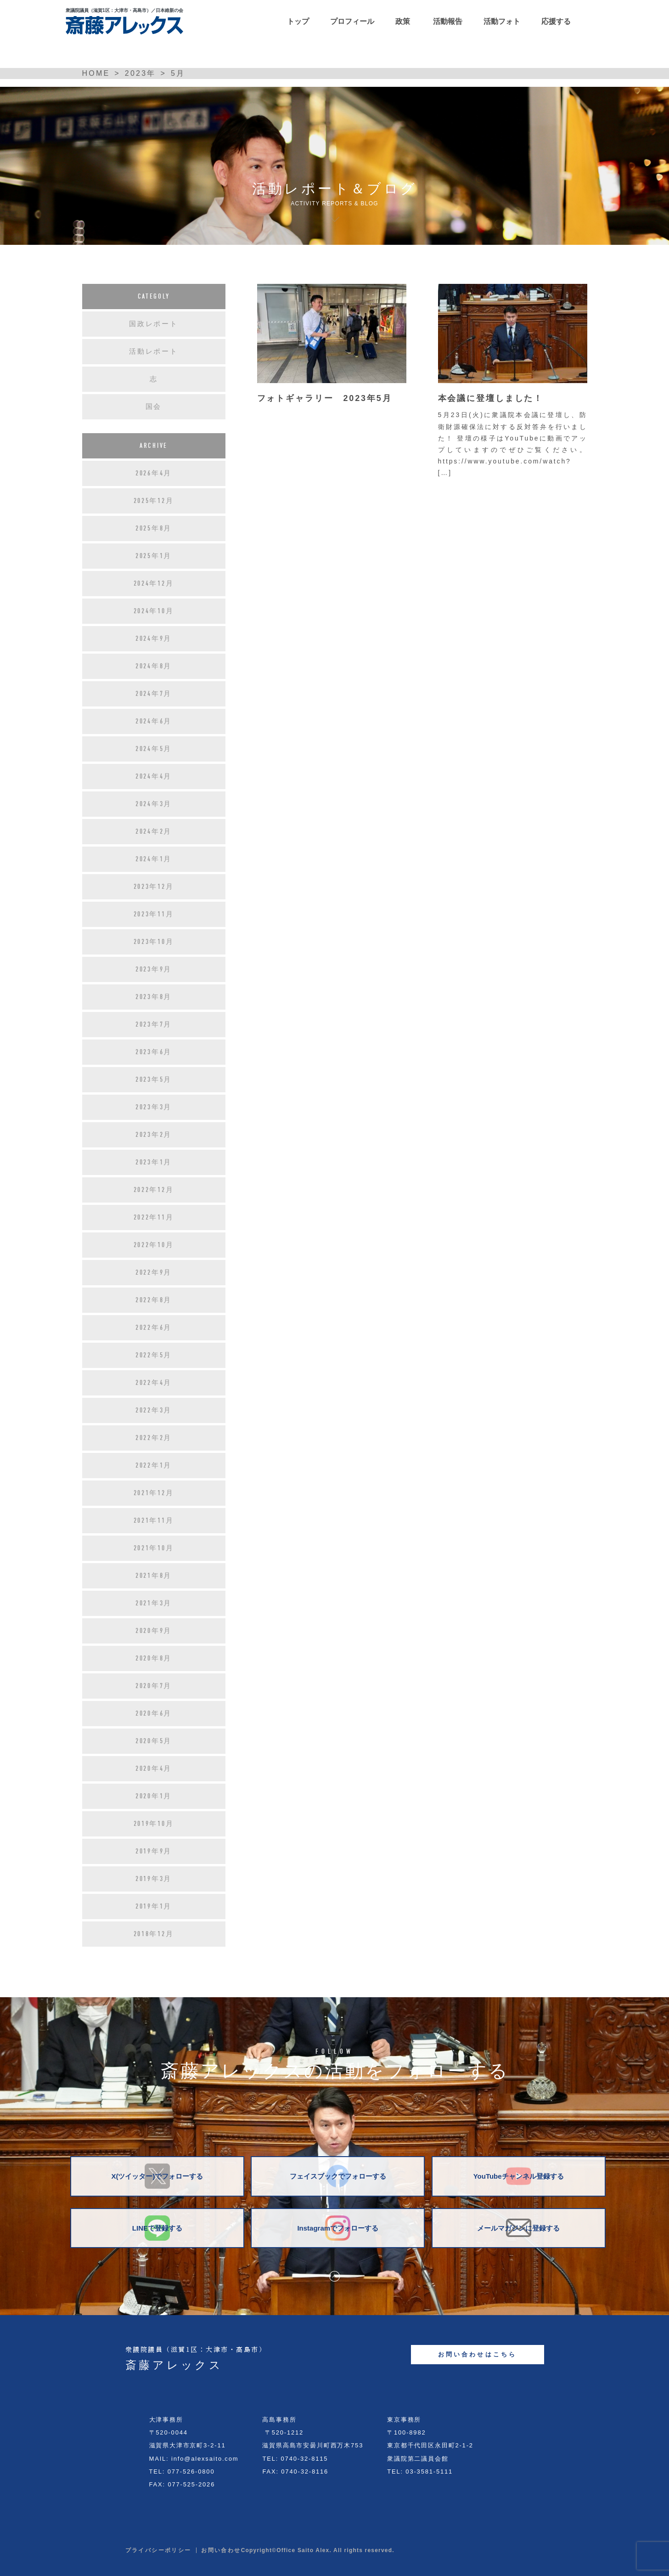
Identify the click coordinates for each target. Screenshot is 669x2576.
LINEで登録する (157, 2241)
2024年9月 (153, 638)
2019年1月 (153, 1906)
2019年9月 (153, 1851)
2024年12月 (154, 583)
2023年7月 (153, 1024)
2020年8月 (153, 1658)
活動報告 (447, 21)
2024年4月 (153, 776)
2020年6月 (153, 1713)
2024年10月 (154, 611)
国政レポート (153, 324)
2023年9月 (153, 969)
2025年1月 (153, 556)
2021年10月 (154, 1548)
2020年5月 (153, 1741)
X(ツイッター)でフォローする (157, 2181)
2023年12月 (154, 886)
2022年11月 (154, 1217)
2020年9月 (153, 1631)
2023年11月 (154, 914)
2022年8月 (153, 1300)
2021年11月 (154, 1520)
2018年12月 (154, 1934)
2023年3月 (153, 1107)
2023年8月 (153, 997)
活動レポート (153, 351)
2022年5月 (153, 1355)
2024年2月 (153, 831)
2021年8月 (153, 1575)
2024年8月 (153, 666)
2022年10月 (154, 1245)
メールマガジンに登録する (518, 2241)
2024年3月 (153, 804)
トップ (298, 21)
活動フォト (501, 21)
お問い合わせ (221, 2550)
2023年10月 (154, 942)
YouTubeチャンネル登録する (518, 2181)
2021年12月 (154, 1493)
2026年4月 (153, 473)
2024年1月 (153, 859)
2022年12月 (154, 1190)
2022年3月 (153, 1410)
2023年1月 (153, 1162)
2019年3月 (153, 1879)
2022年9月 (153, 1272)
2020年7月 (153, 1686)
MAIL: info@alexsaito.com (194, 2458)
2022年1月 (153, 1465)
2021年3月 (153, 1603)
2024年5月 (153, 749)
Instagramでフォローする (337, 2241)
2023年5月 (153, 1079)
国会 (154, 406)
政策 (402, 21)
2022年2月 (153, 1438)
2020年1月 (153, 1796)
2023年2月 (153, 1134)
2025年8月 (153, 528)
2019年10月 (154, 1823)
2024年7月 (153, 693)
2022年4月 (153, 1382)
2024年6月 (153, 721)
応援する (556, 21)
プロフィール (352, 21)
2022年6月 (153, 1327)
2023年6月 (153, 1052)
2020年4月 (153, 1768)
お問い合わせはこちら (477, 2354)
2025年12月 (154, 501)
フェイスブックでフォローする (338, 2181)
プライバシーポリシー (158, 2550)
